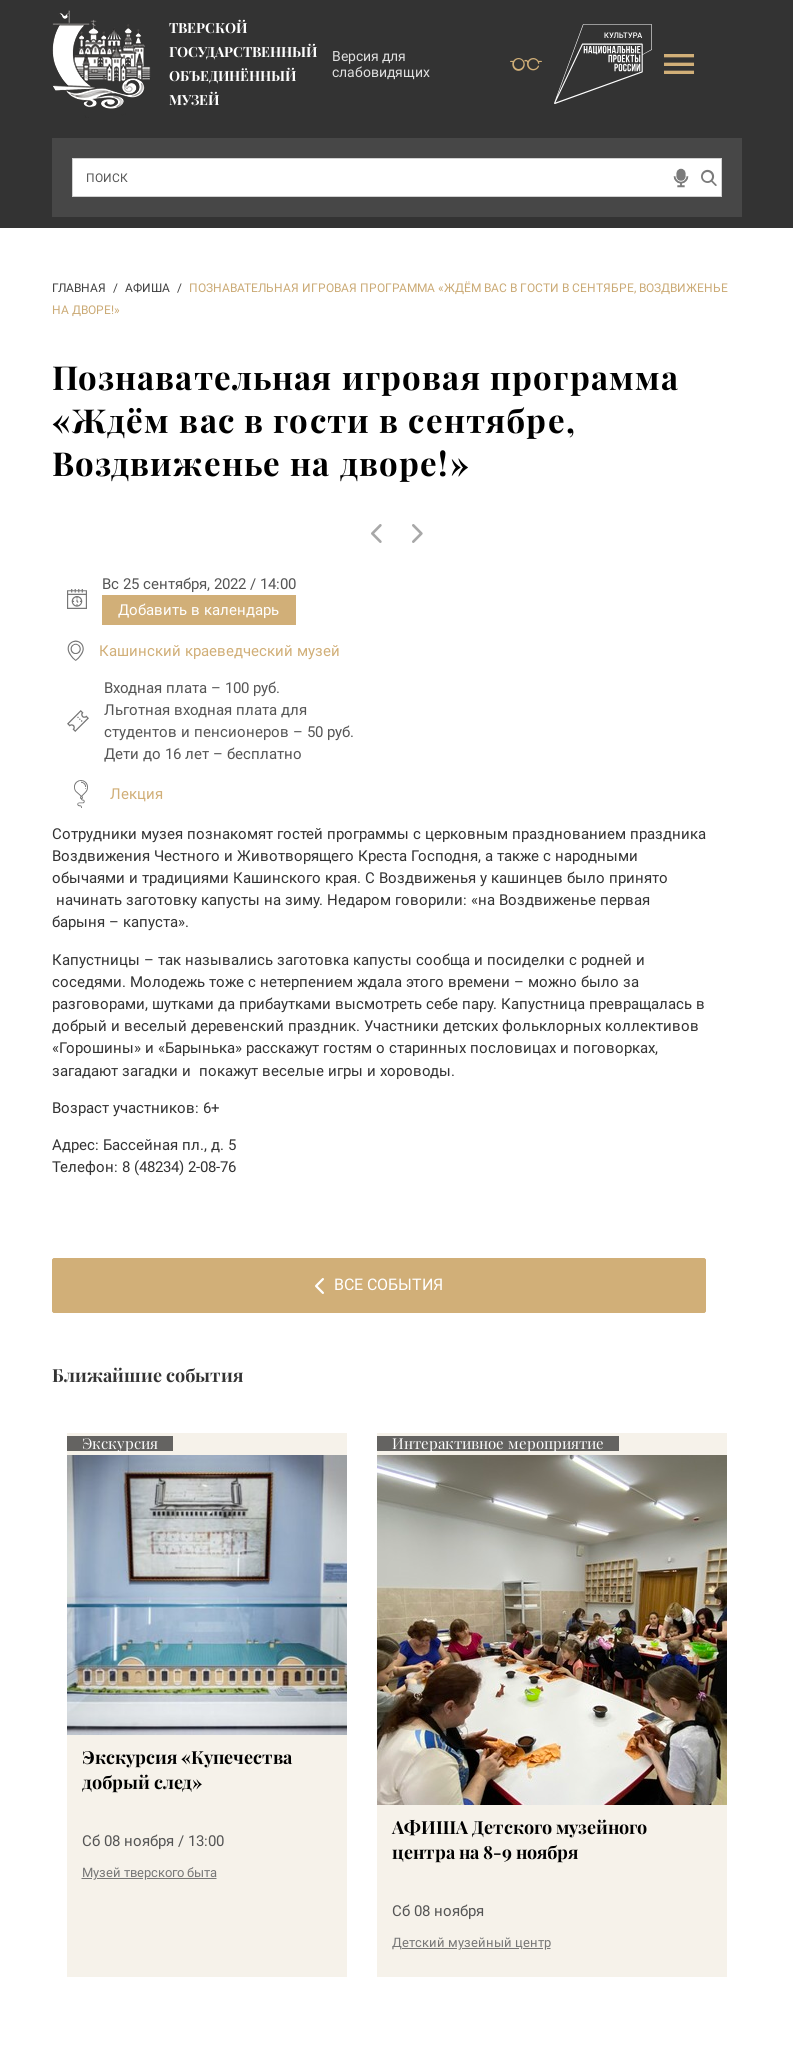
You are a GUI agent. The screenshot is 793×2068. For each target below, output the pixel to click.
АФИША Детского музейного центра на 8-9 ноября (519, 1839)
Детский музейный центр (471, 1942)
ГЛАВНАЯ (79, 288)
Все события (379, 1284)
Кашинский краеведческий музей (219, 651)
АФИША (147, 288)
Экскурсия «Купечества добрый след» (187, 1769)
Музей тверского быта (149, 1872)
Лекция (136, 794)
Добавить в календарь (198, 610)
